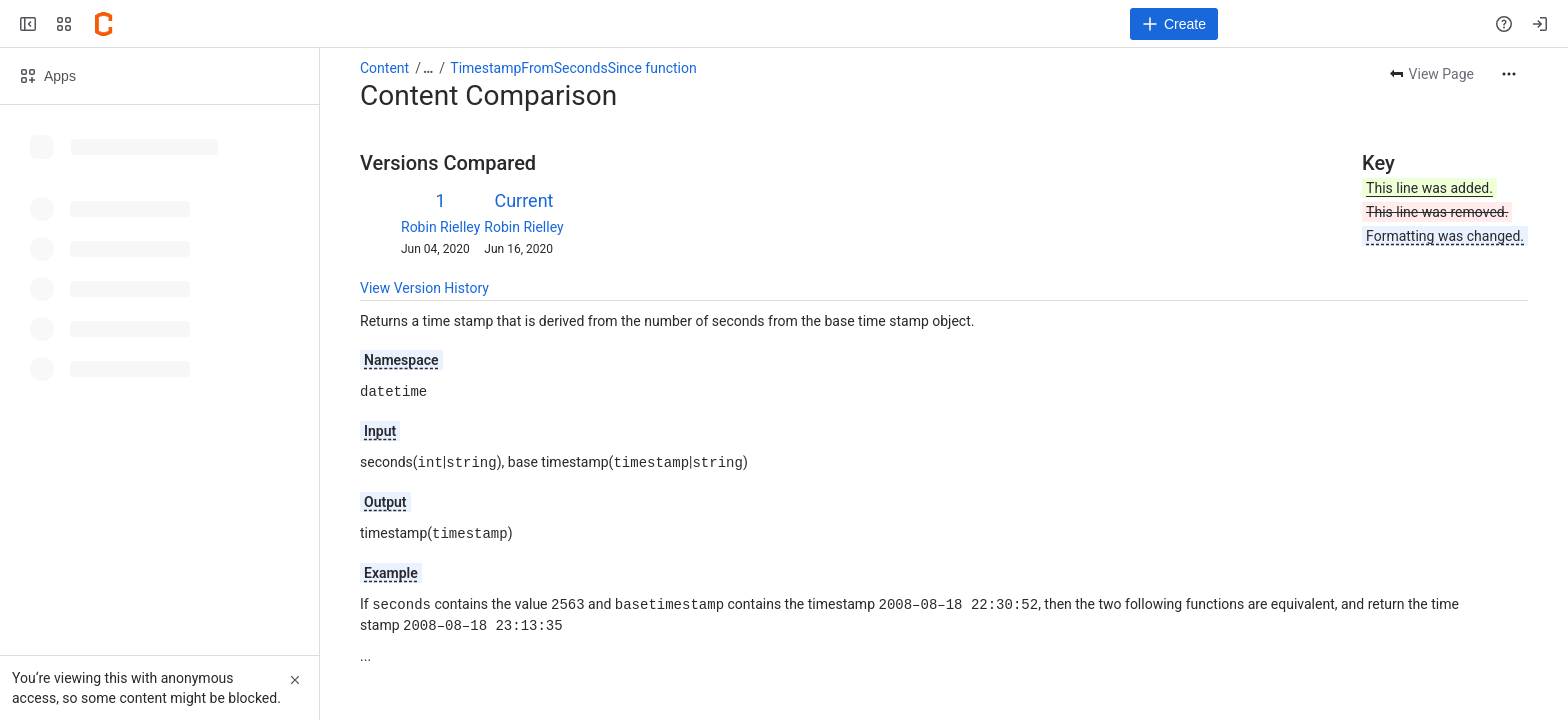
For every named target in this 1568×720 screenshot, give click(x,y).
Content (384, 68)
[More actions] (1509, 74)
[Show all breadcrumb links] (428, 68)
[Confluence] (104, 24)
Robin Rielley (440, 227)
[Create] (1174, 24)
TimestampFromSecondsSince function (573, 68)
